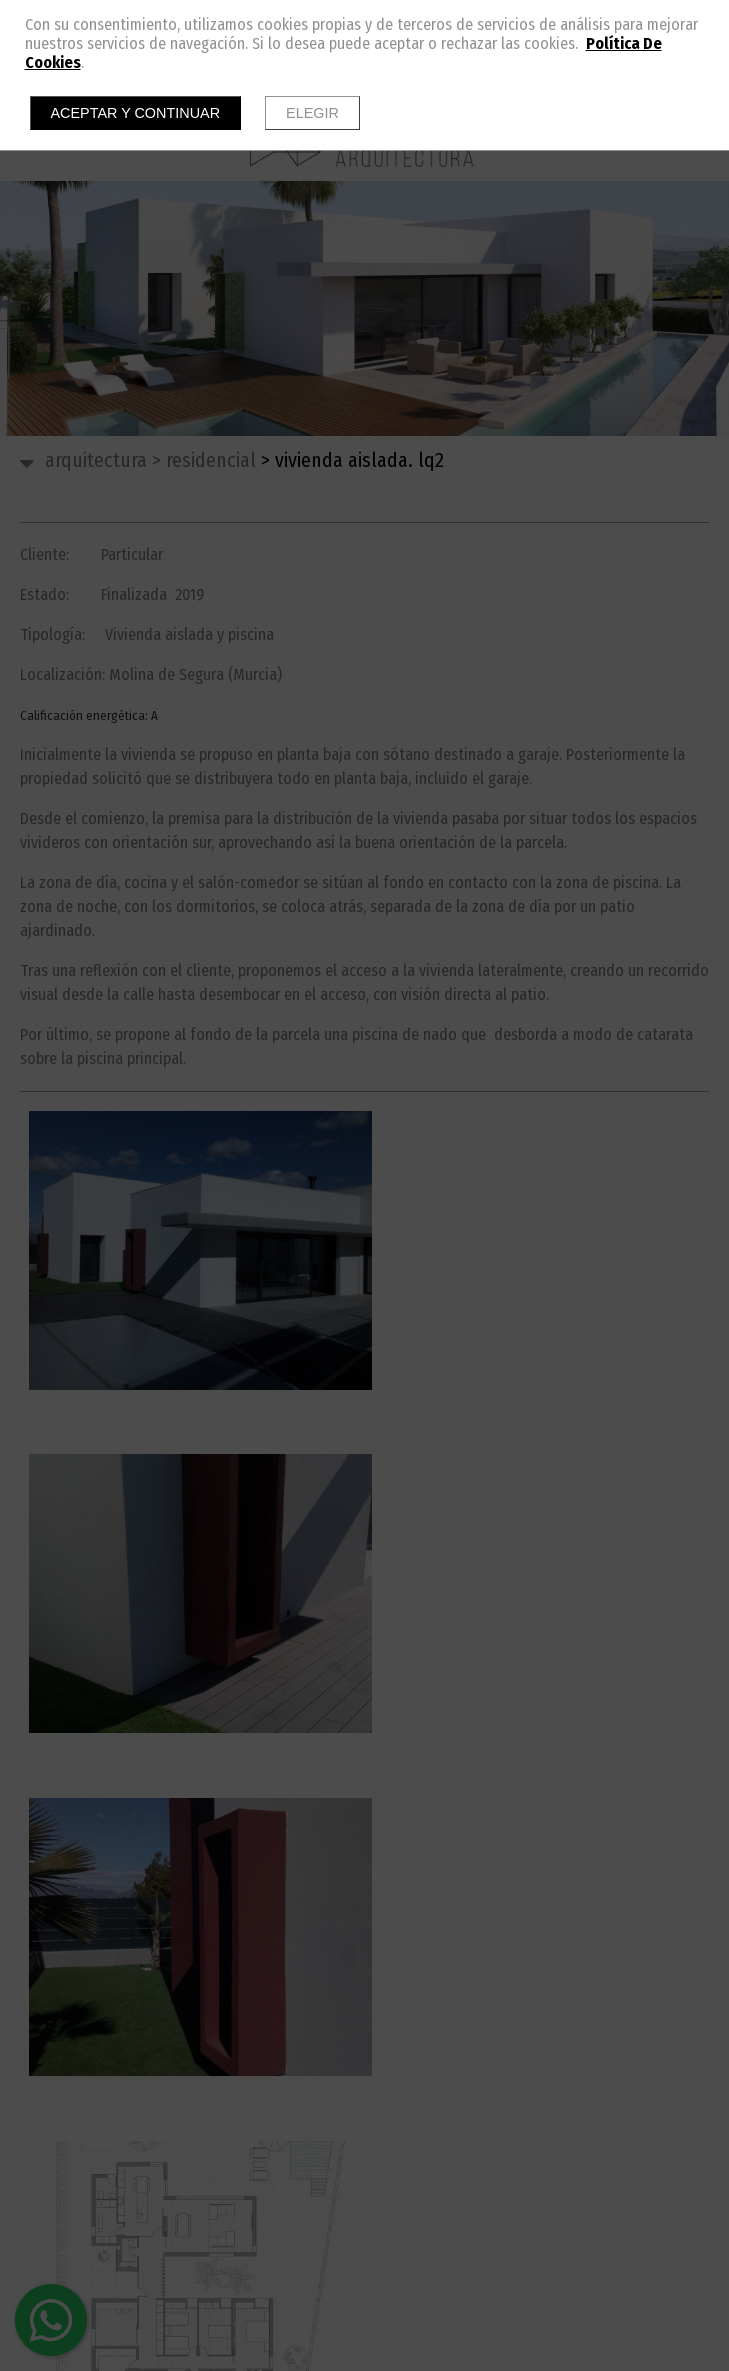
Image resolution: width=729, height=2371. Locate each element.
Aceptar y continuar (136, 113)
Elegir (312, 113)
